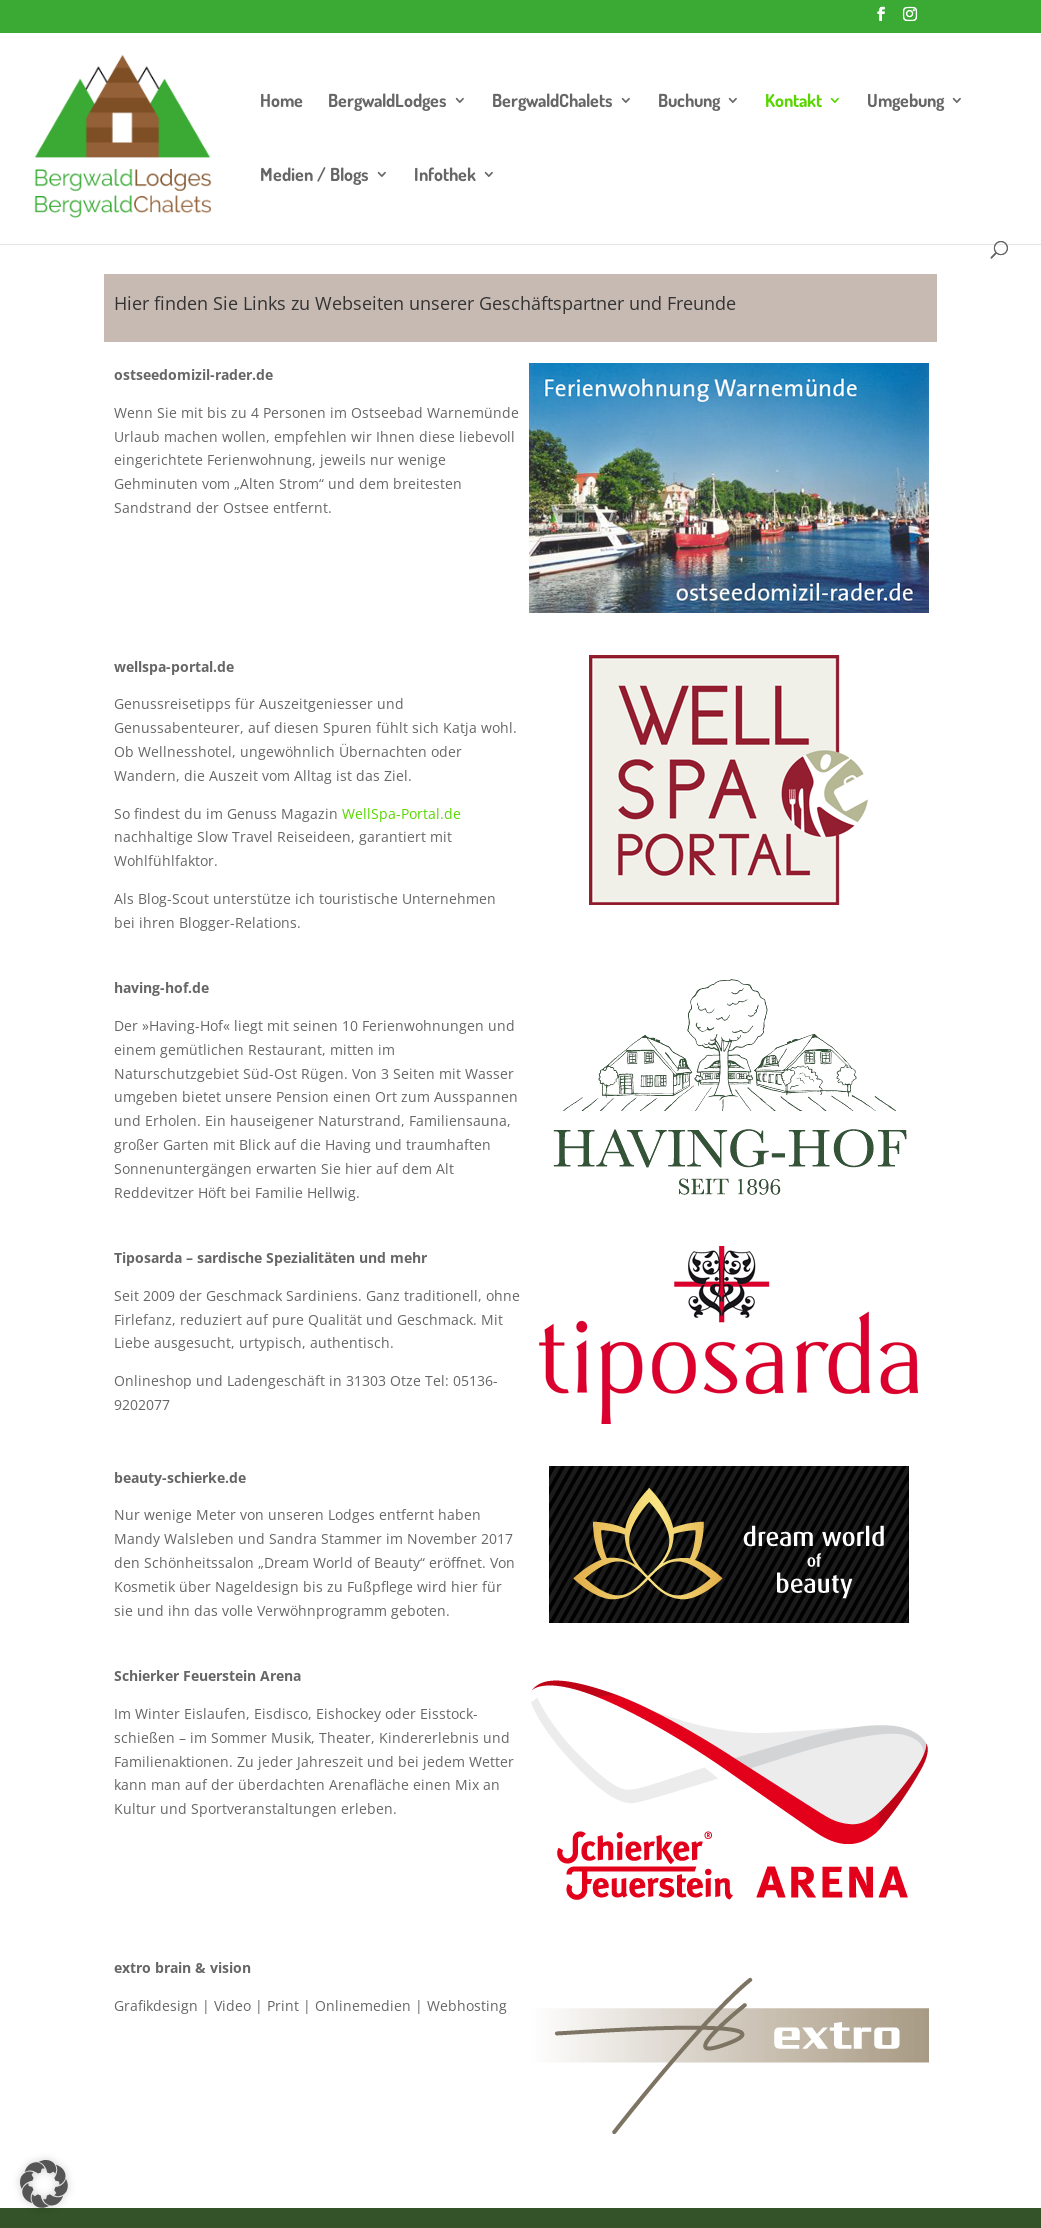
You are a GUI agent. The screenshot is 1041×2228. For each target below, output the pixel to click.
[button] (44, 2184)
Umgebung (905, 102)
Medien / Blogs (314, 176)
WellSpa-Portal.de (401, 813)
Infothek (445, 176)
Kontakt (793, 102)
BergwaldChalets (552, 102)
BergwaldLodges (387, 102)
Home (281, 102)
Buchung (689, 102)
